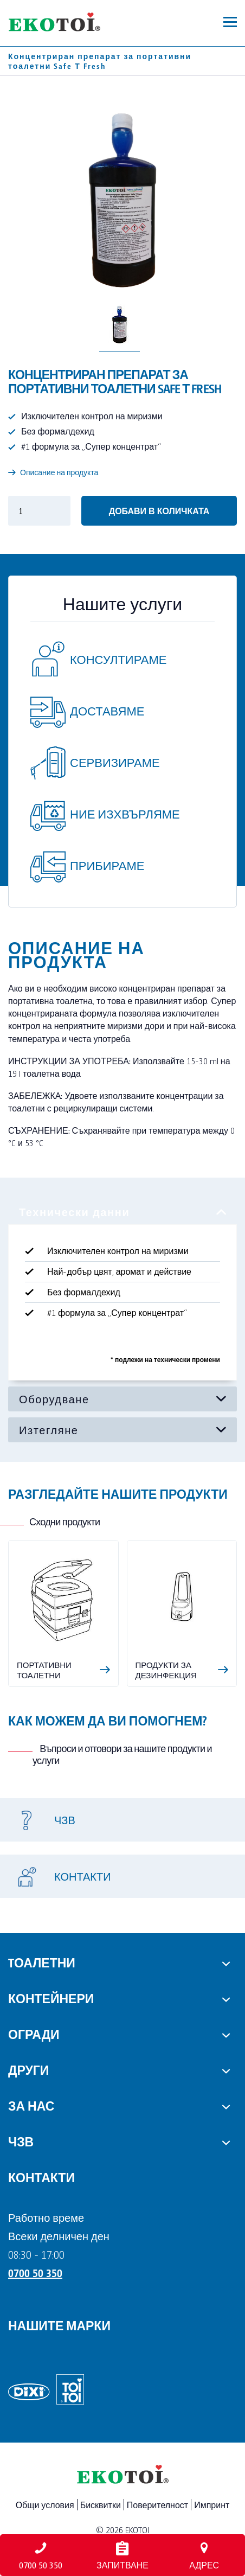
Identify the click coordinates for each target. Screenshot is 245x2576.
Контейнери (51, 1998)
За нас (31, 2105)
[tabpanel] (122, 1292)
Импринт (211, 2504)
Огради (34, 2033)
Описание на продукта (53, 472)
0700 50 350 (35, 2273)
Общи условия (45, 2504)
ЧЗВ (21, 2141)
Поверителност (157, 2504)
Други (28, 2069)
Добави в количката (159, 510)
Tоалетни (41, 1962)
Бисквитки (100, 2504)
